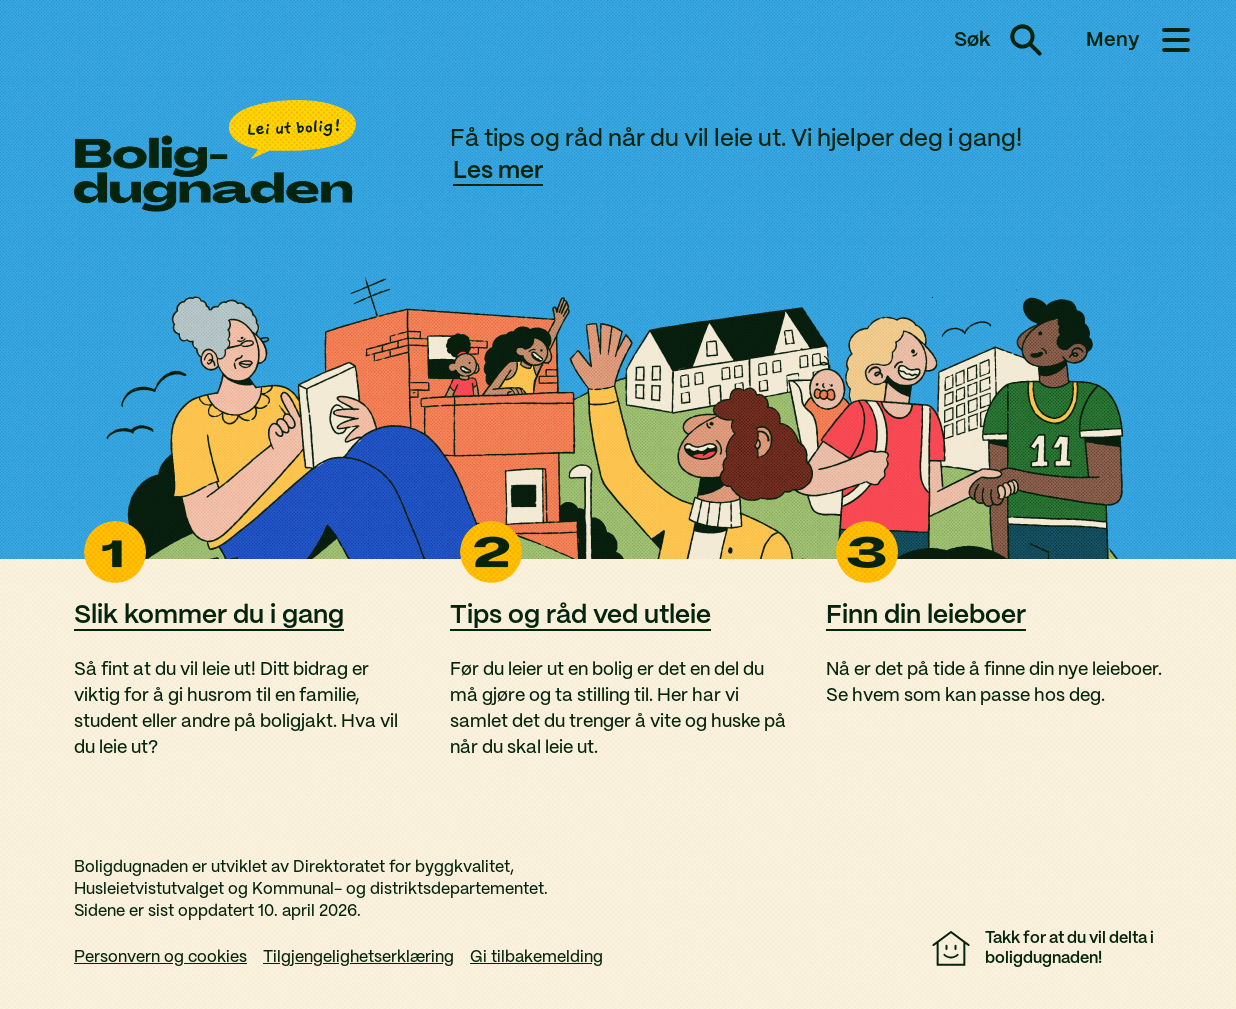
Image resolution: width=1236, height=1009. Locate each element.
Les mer (498, 171)
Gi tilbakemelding (536, 957)
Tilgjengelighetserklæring (358, 957)
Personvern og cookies (160, 957)
